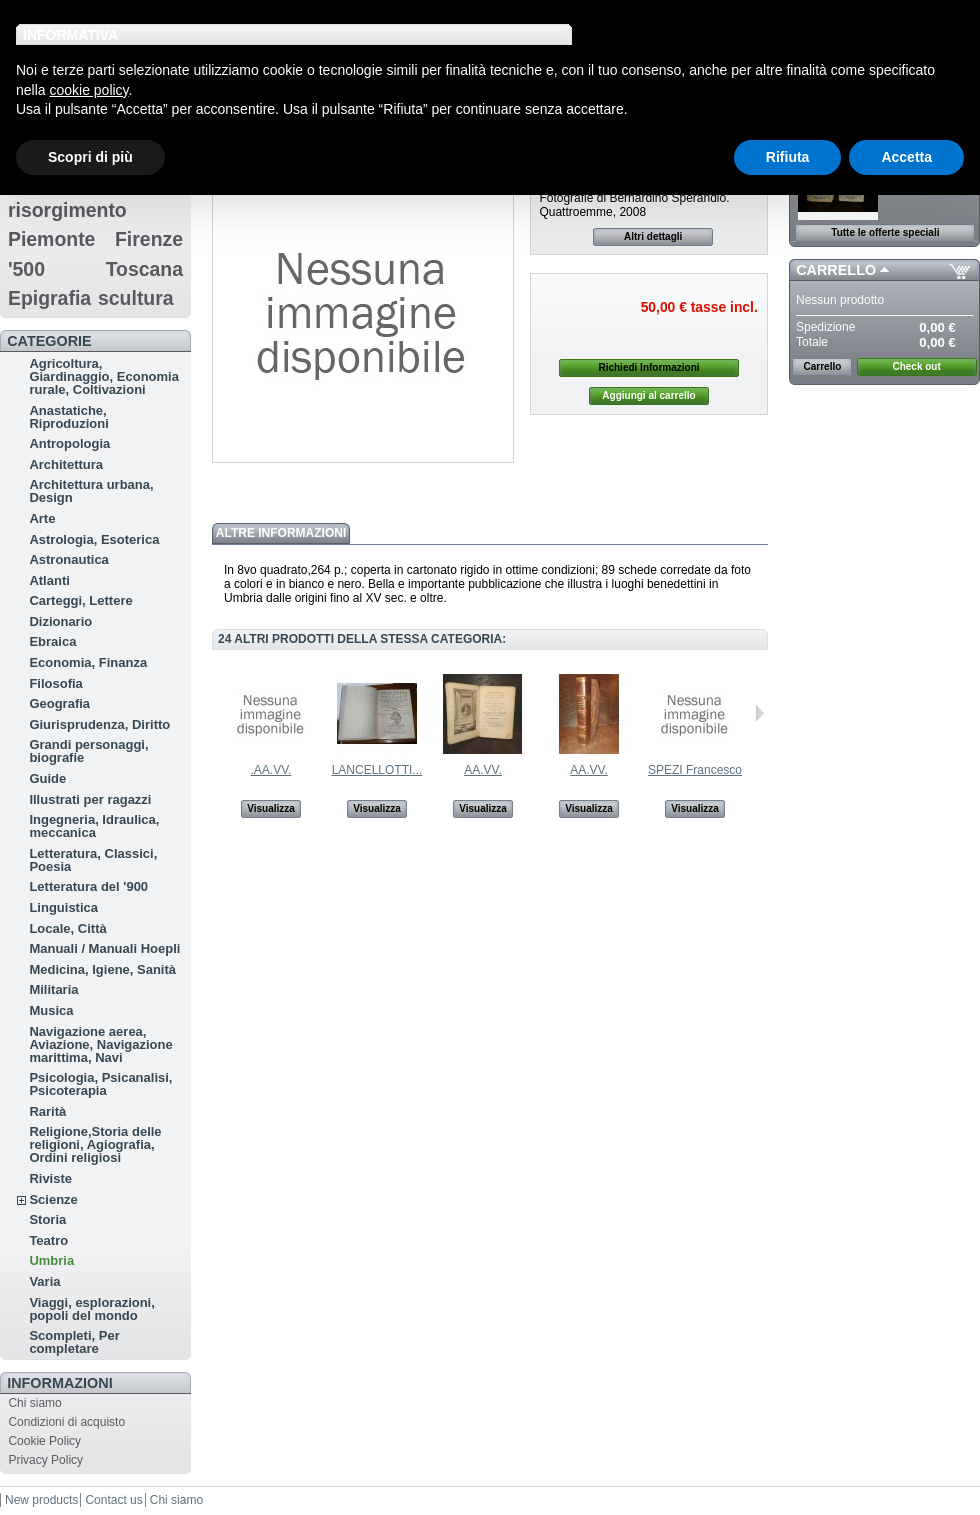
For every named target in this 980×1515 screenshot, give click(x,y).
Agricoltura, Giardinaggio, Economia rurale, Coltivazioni (104, 376)
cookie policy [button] (88, 90)
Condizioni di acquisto (66, 1422)
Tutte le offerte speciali (885, 232)
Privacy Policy (45, 1460)
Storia (47, 1219)
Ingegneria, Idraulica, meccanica (94, 826)
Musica (51, 1010)
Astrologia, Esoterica (94, 539)
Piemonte (52, 239)
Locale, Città (67, 928)
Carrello (836, 270)
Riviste (50, 1178)
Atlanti (49, 580)
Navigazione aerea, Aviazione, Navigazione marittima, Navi (100, 1044)
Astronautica (68, 559)
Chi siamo (34, 1403)
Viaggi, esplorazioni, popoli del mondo (91, 1309)
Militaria (53, 989)
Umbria (51, 1260)
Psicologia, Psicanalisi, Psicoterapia (100, 1084)
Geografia (59, 703)
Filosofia (55, 683)
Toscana (144, 269)
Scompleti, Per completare (74, 1342)
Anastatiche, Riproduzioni (68, 417)
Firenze (149, 239)
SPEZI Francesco (695, 770)
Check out (916, 366)
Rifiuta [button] (788, 157)
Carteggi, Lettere (80, 600)
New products (41, 1500)
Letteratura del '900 (88, 886)
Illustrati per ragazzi (90, 799)
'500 (26, 269)
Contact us (113, 1500)
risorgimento (67, 210)
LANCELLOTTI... (377, 770)
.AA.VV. (271, 770)
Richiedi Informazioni (648, 367)
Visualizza (271, 808)
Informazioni (60, 1383)
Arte (42, 518)
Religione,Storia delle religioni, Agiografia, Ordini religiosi (95, 1144)
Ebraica (52, 641)
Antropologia (69, 443)
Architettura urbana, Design (91, 491)
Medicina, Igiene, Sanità (102, 969)
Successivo (759, 713)
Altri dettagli (653, 236)
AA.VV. (483, 770)
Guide (47, 778)
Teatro (48, 1240)
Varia (44, 1281)
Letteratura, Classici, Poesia (93, 860)
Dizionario (60, 621)
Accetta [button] (906, 157)
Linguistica (63, 907)
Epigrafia (49, 298)
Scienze (53, 1199)
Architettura (66, 464)
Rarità (47, 1111)
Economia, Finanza (88, 662)
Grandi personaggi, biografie (88, 751)
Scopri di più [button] (90, 157)
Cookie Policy (44, 1441)
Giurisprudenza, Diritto (99, 724)
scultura (136, 298)
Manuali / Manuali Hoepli (104, 948)
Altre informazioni (281, 533)
